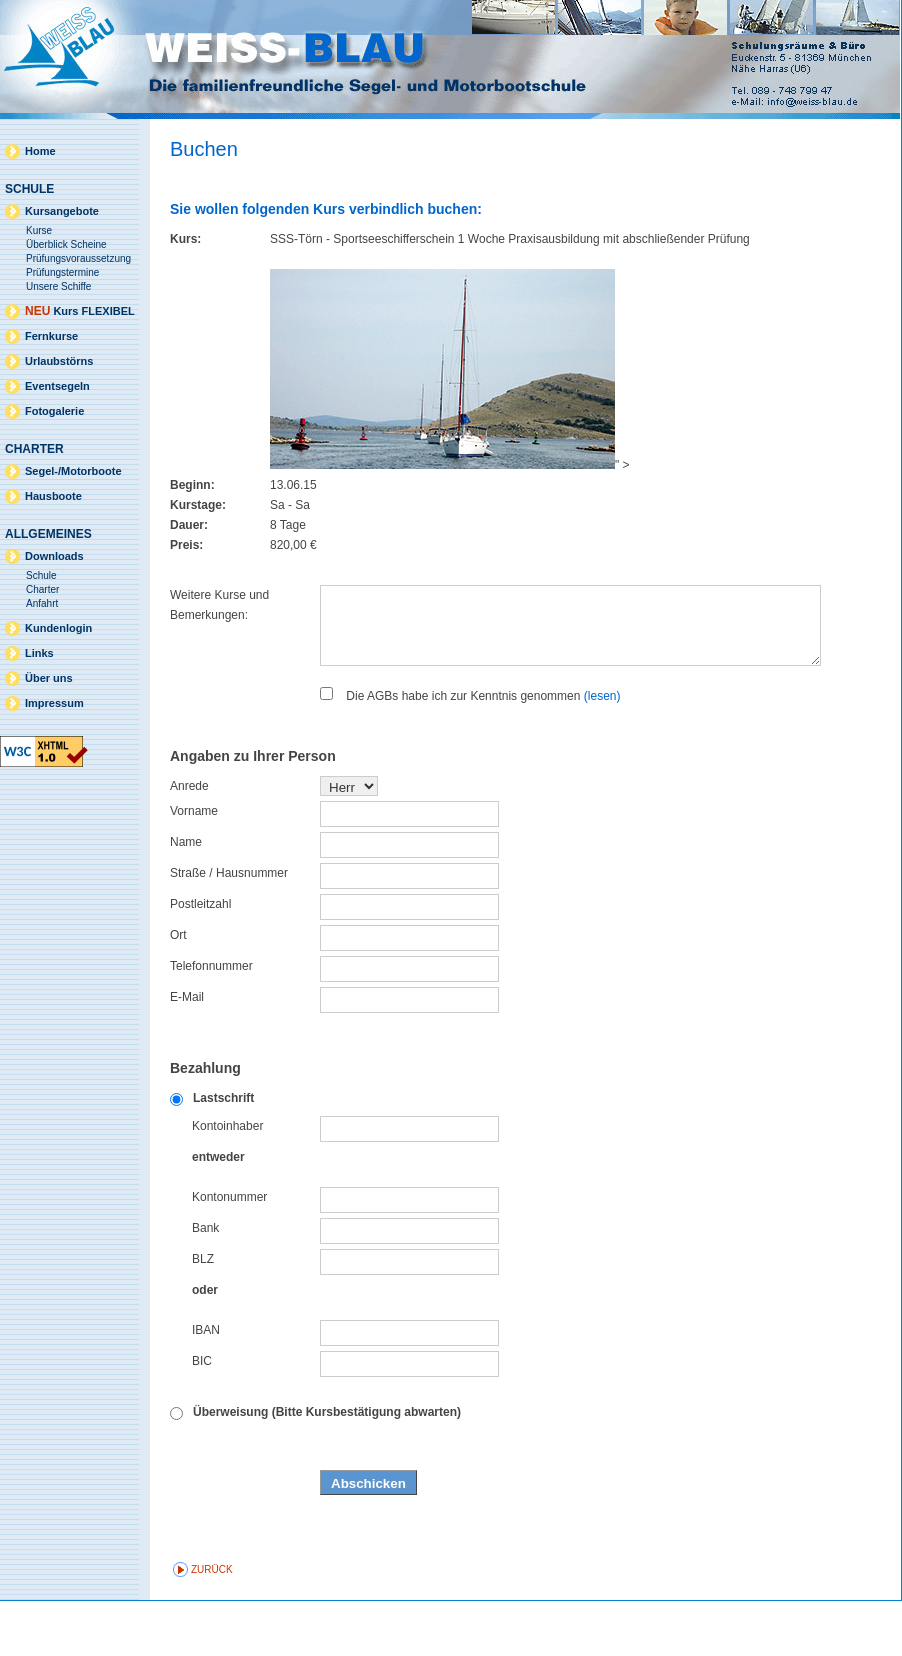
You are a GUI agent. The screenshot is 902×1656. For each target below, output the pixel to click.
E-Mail (187, 1052)
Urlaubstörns (59, 361)
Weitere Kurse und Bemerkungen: (219, 605)
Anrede (189, 841)
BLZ (203, 1314)
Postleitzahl (200, 959)
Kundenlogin (58, 628)
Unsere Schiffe (58, 286)
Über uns (49, 678)
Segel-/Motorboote (73, 471)
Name (186, 897)
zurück (212, 1624)
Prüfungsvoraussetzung (78, 258)
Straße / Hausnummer (229, 928)
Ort (178, 990)
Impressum (54, 703)
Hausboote (53, 496)
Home (40, 151)
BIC (202, 1416)
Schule (41, 575)
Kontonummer (229, 1252)
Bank (205, 1283)
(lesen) (602, 751)
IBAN (206, 1385)
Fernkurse (51, 336)
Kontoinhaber (227, 1181)
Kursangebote (62, 211)
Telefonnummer (211, 1021)
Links (39, 653)
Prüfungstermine (62, 272)
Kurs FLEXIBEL (80, 311)
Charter (42, 589)
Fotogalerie (54, 411)
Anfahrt (42, 603)
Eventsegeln (57, 386)
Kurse (39, 230)
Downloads (54, 556)
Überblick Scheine (66, 244)
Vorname (194, 866)
